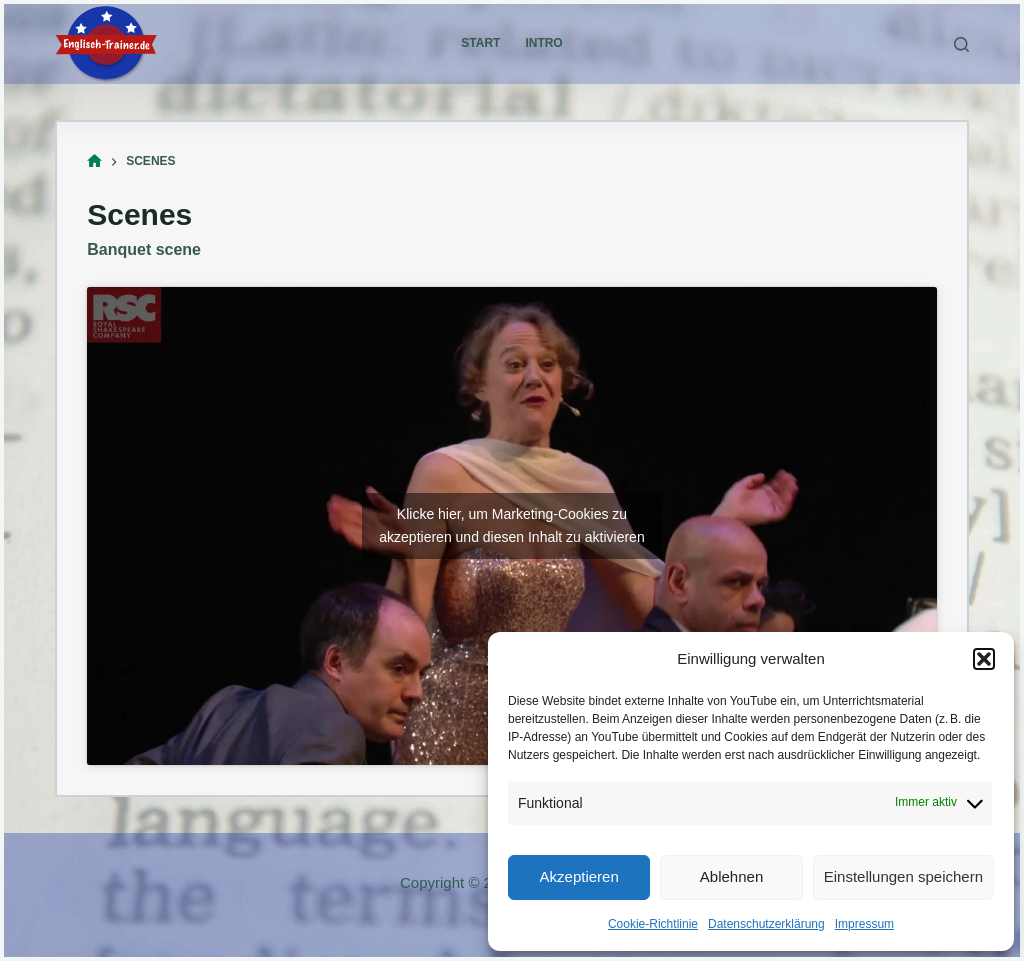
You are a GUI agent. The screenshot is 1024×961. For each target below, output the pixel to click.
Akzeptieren (579, 876)
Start (480, 43)
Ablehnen (731, 876)
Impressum (864, 924)
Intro (543, 43)
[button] (984, 659)
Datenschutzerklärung (766, 924)
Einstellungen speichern (903, 876)
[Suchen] (961, 44)
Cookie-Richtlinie (653, 924)
